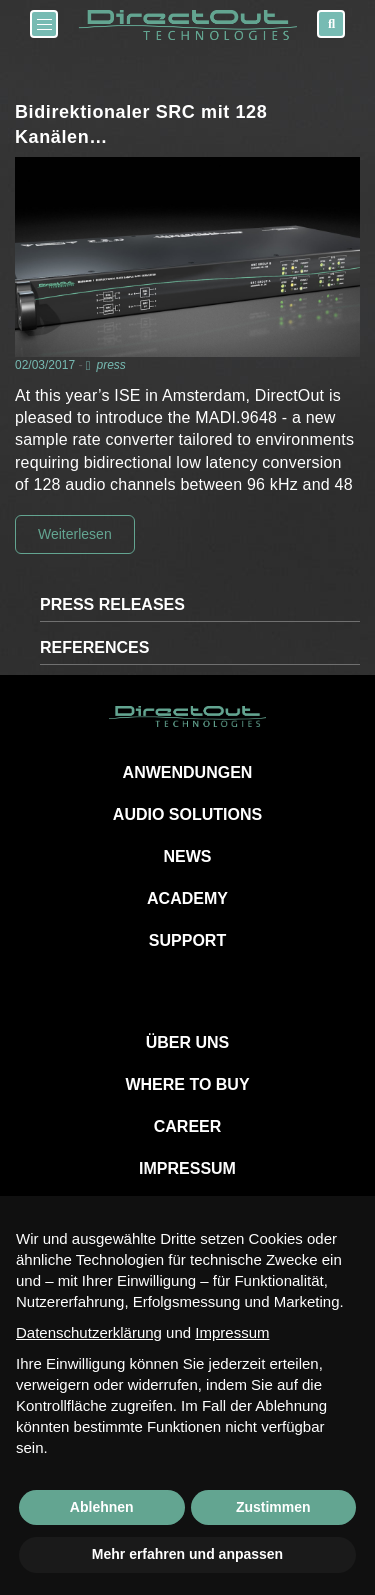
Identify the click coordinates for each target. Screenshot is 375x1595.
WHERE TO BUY (187, 1084)
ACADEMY (187, 898)
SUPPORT (187, 940)
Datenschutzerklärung (89, 1332)
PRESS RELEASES (112, 604)
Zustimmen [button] (273, 1507)
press (110, 365)
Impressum (232, 1332)
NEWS (188, 856)
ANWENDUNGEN (188, 772)
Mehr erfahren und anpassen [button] (187, 1554)
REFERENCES (94, 647)
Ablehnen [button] (102, 1507)
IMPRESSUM (187, 1168)
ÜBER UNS (188, 1042)
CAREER (188, 1126)
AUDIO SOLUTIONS (187, 814)
